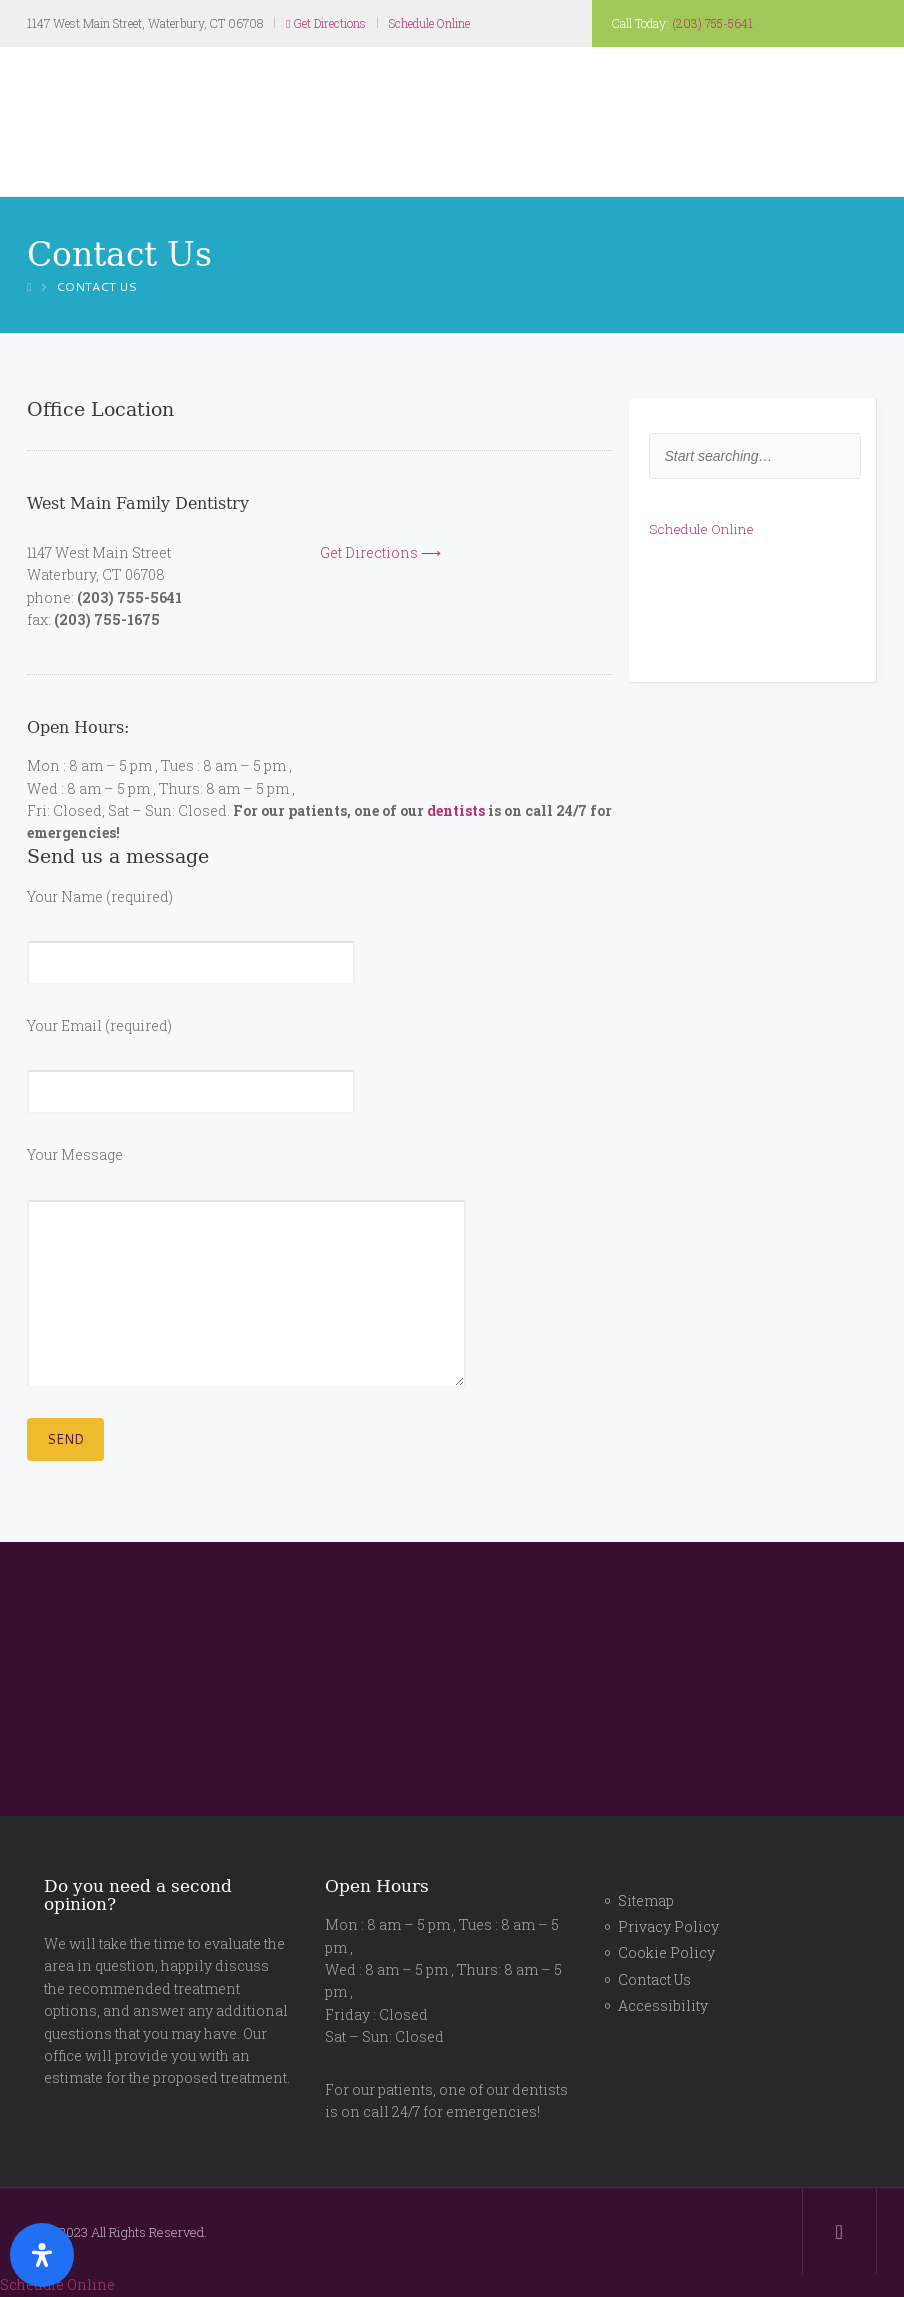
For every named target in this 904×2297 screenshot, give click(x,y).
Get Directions (325, 23)
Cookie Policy (666, 1952)
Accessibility (663, 2005)
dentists (456, 810)
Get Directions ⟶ (380, 552)
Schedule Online (429, 23)
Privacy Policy (668, 1926)
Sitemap (646, 1900)
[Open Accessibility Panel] (42, 2255)
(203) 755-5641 (712, 23)
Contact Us (654, 1979)
